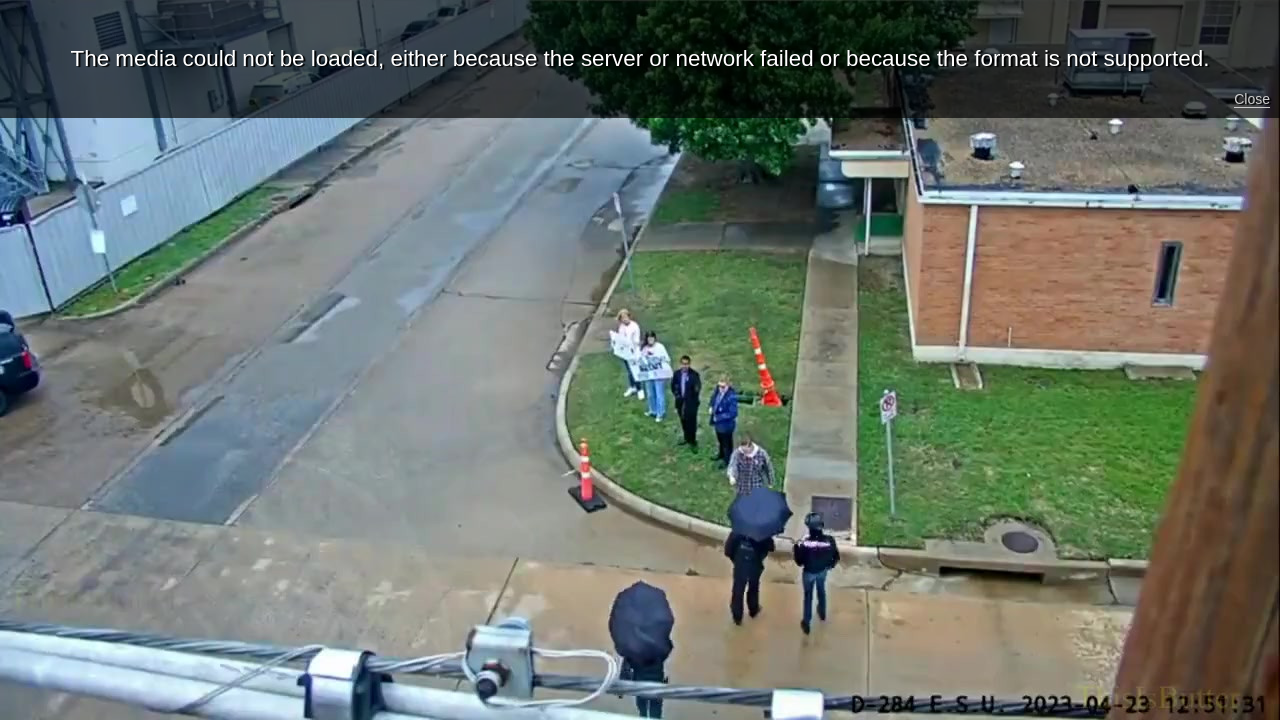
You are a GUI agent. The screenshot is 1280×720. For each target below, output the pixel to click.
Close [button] (1252, 99)
